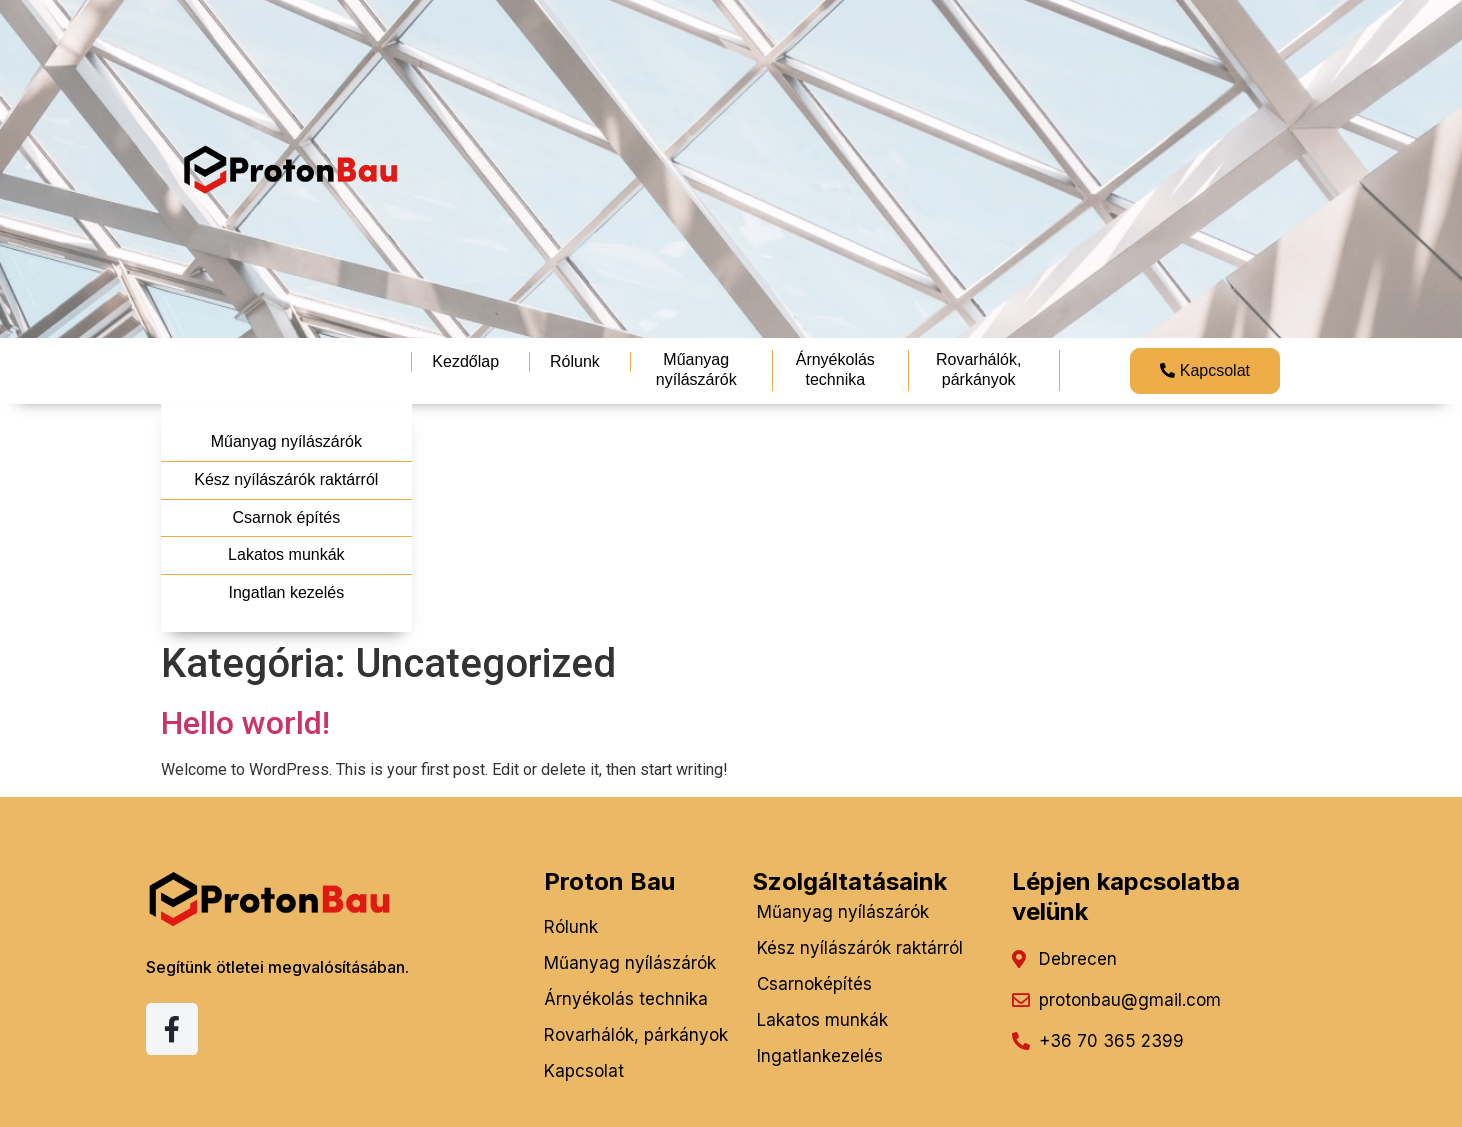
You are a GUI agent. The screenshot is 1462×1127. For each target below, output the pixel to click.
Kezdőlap (465, 361)
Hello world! (245, 723)
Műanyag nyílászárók (696, 370)
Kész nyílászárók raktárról (286, 479)
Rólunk (575, 361)
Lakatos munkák (286, 554)
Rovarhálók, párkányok (978, 370)
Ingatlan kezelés (287, 592)
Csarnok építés (287, 517)
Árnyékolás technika (835, 370)
